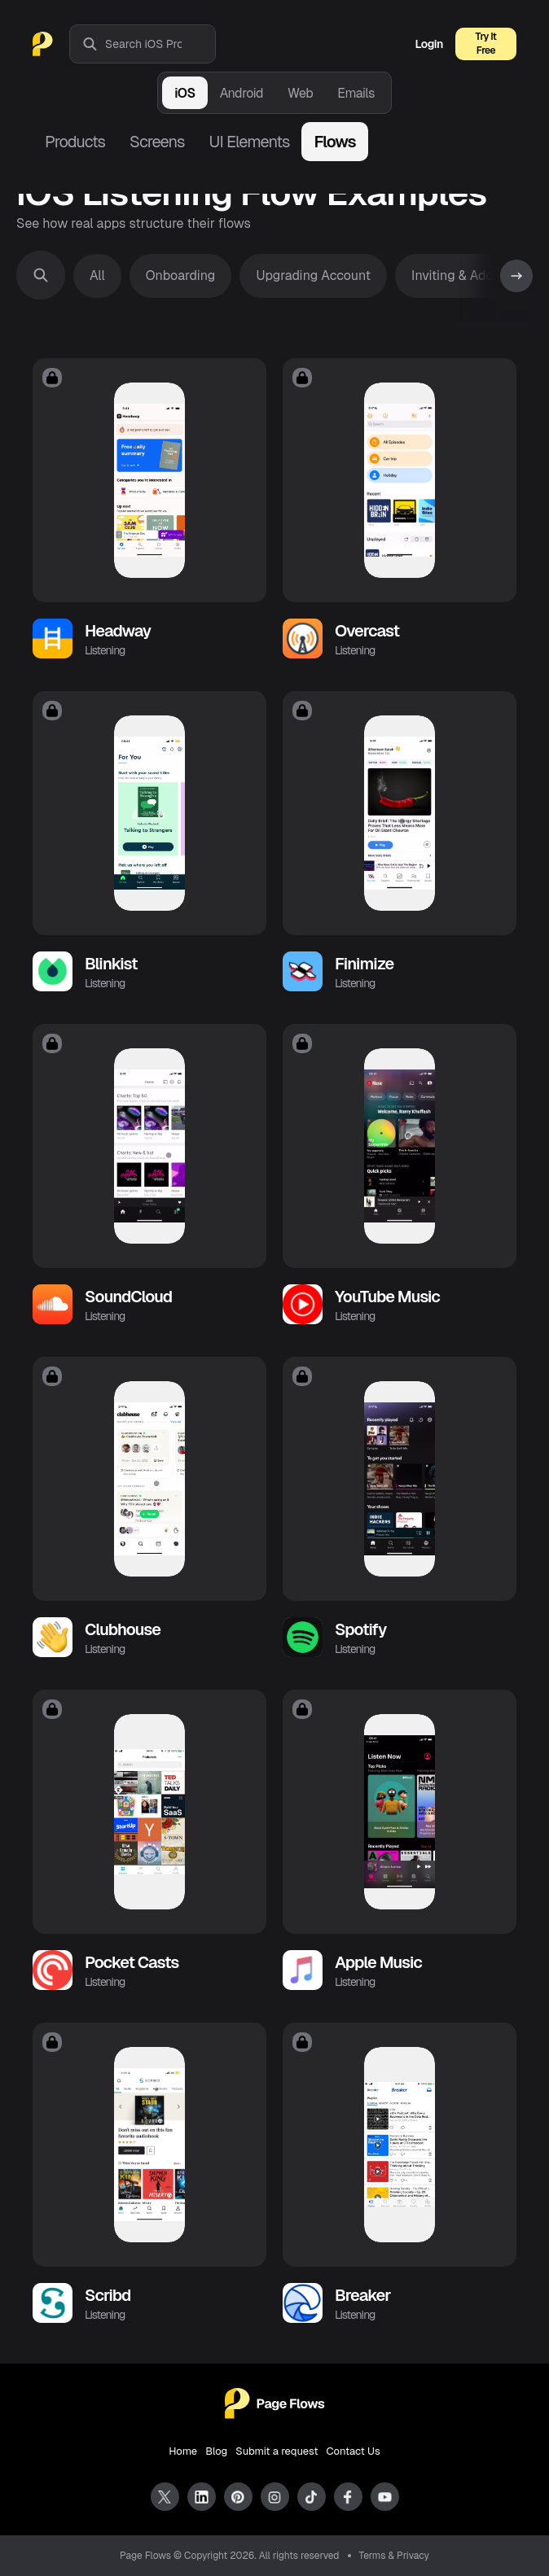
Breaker (362, 2295)
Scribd (107, 2295)
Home (183, 2451)
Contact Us (353, 2451)
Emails (356, 93)
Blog (216, 2451)
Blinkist (111, 963)
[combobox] (160, 44)
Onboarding (181, 275)
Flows (334, 141)
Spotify (360, 1629)
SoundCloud (128, 1296)
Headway (118, 630)
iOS (184, 93)
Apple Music (378, 1962)
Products (75, 141)
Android (241, 93)
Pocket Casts (132, 1962)
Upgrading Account (313, 275)
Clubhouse (122, 1629)
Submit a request (276, 2451)
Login (429, 44)
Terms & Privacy (394, 2555)
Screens (157, 141)
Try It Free (486, 43)
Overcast (367, 630)
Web (300, 93)
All (97, 275)
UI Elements (249, 141)
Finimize (364, 963)
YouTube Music (387, 1296)
